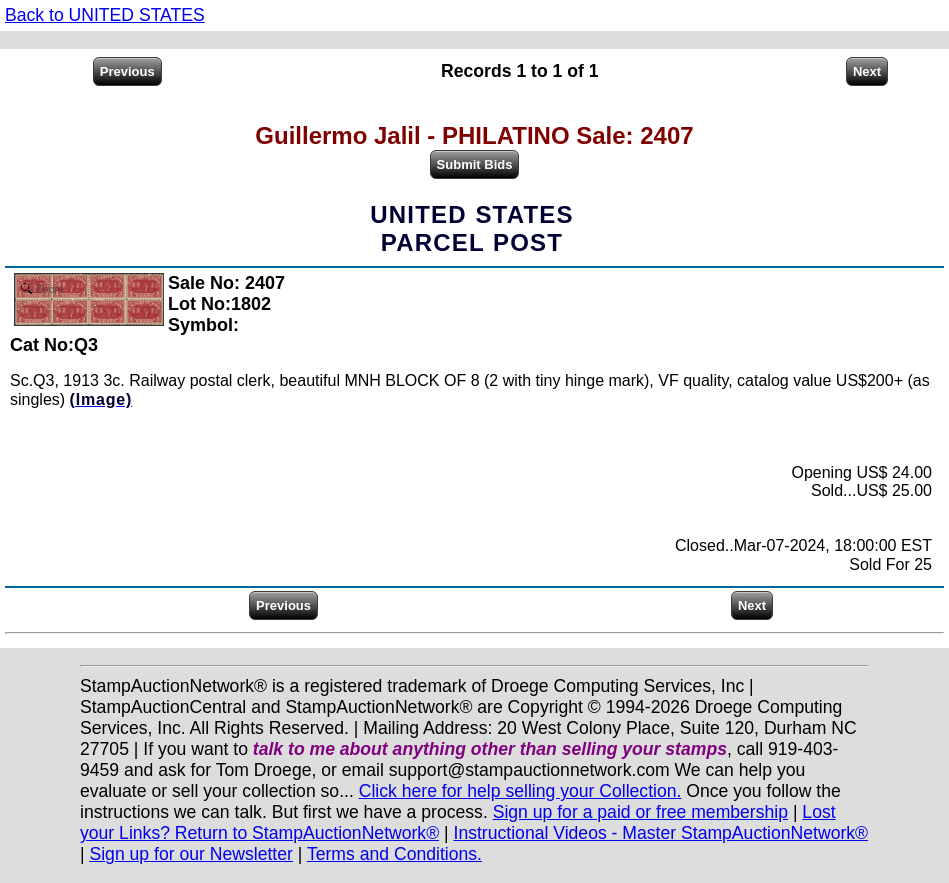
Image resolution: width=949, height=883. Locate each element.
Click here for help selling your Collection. (520, 791)
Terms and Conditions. (394, 854)
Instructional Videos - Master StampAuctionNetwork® (661, 833)
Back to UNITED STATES (105, 15)
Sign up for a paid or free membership (640, 812)
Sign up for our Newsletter (190, 854)
